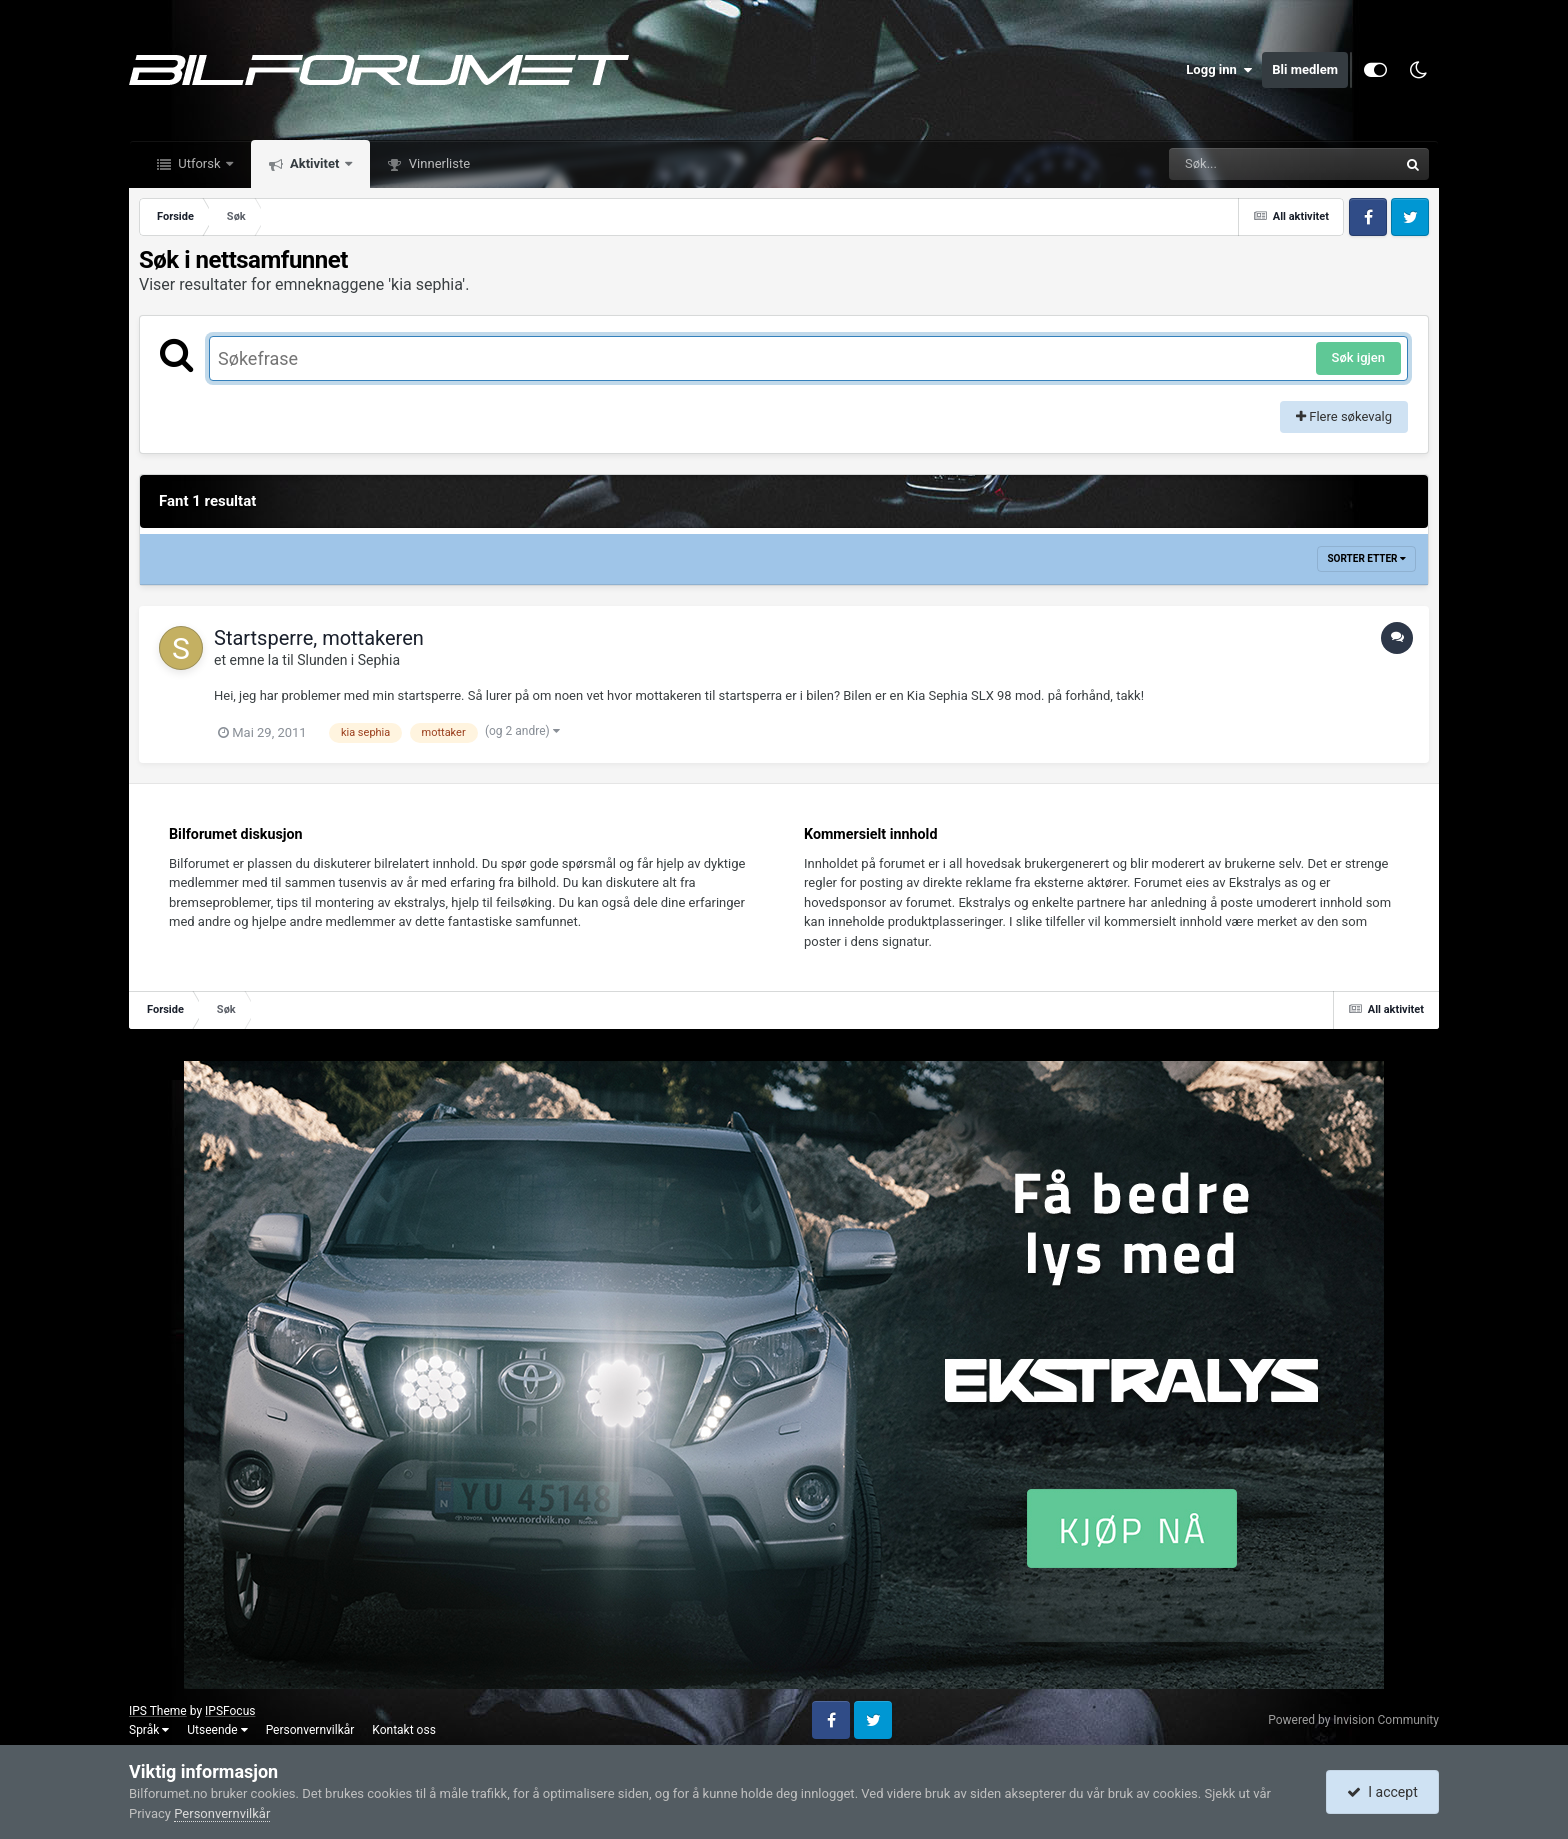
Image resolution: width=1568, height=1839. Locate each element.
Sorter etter (1366, 558)
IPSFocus (230, 1711)
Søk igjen (1358, 357)
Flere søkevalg (1344, 416)
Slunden (322, 660)
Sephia (379, 660)
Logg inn (1219, 70)
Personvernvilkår (310, 1730)
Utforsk (199, 163)
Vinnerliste (438, 163)
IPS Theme (158, 1711)
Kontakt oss (404, 1730)
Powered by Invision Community (1353, 1720)
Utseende (217, 1730)
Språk (149, 1730)
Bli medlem (1305, 69)
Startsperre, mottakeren (319, 638)
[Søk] (1235, 164)
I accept (1382, 1792)
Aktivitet (315, 163)
